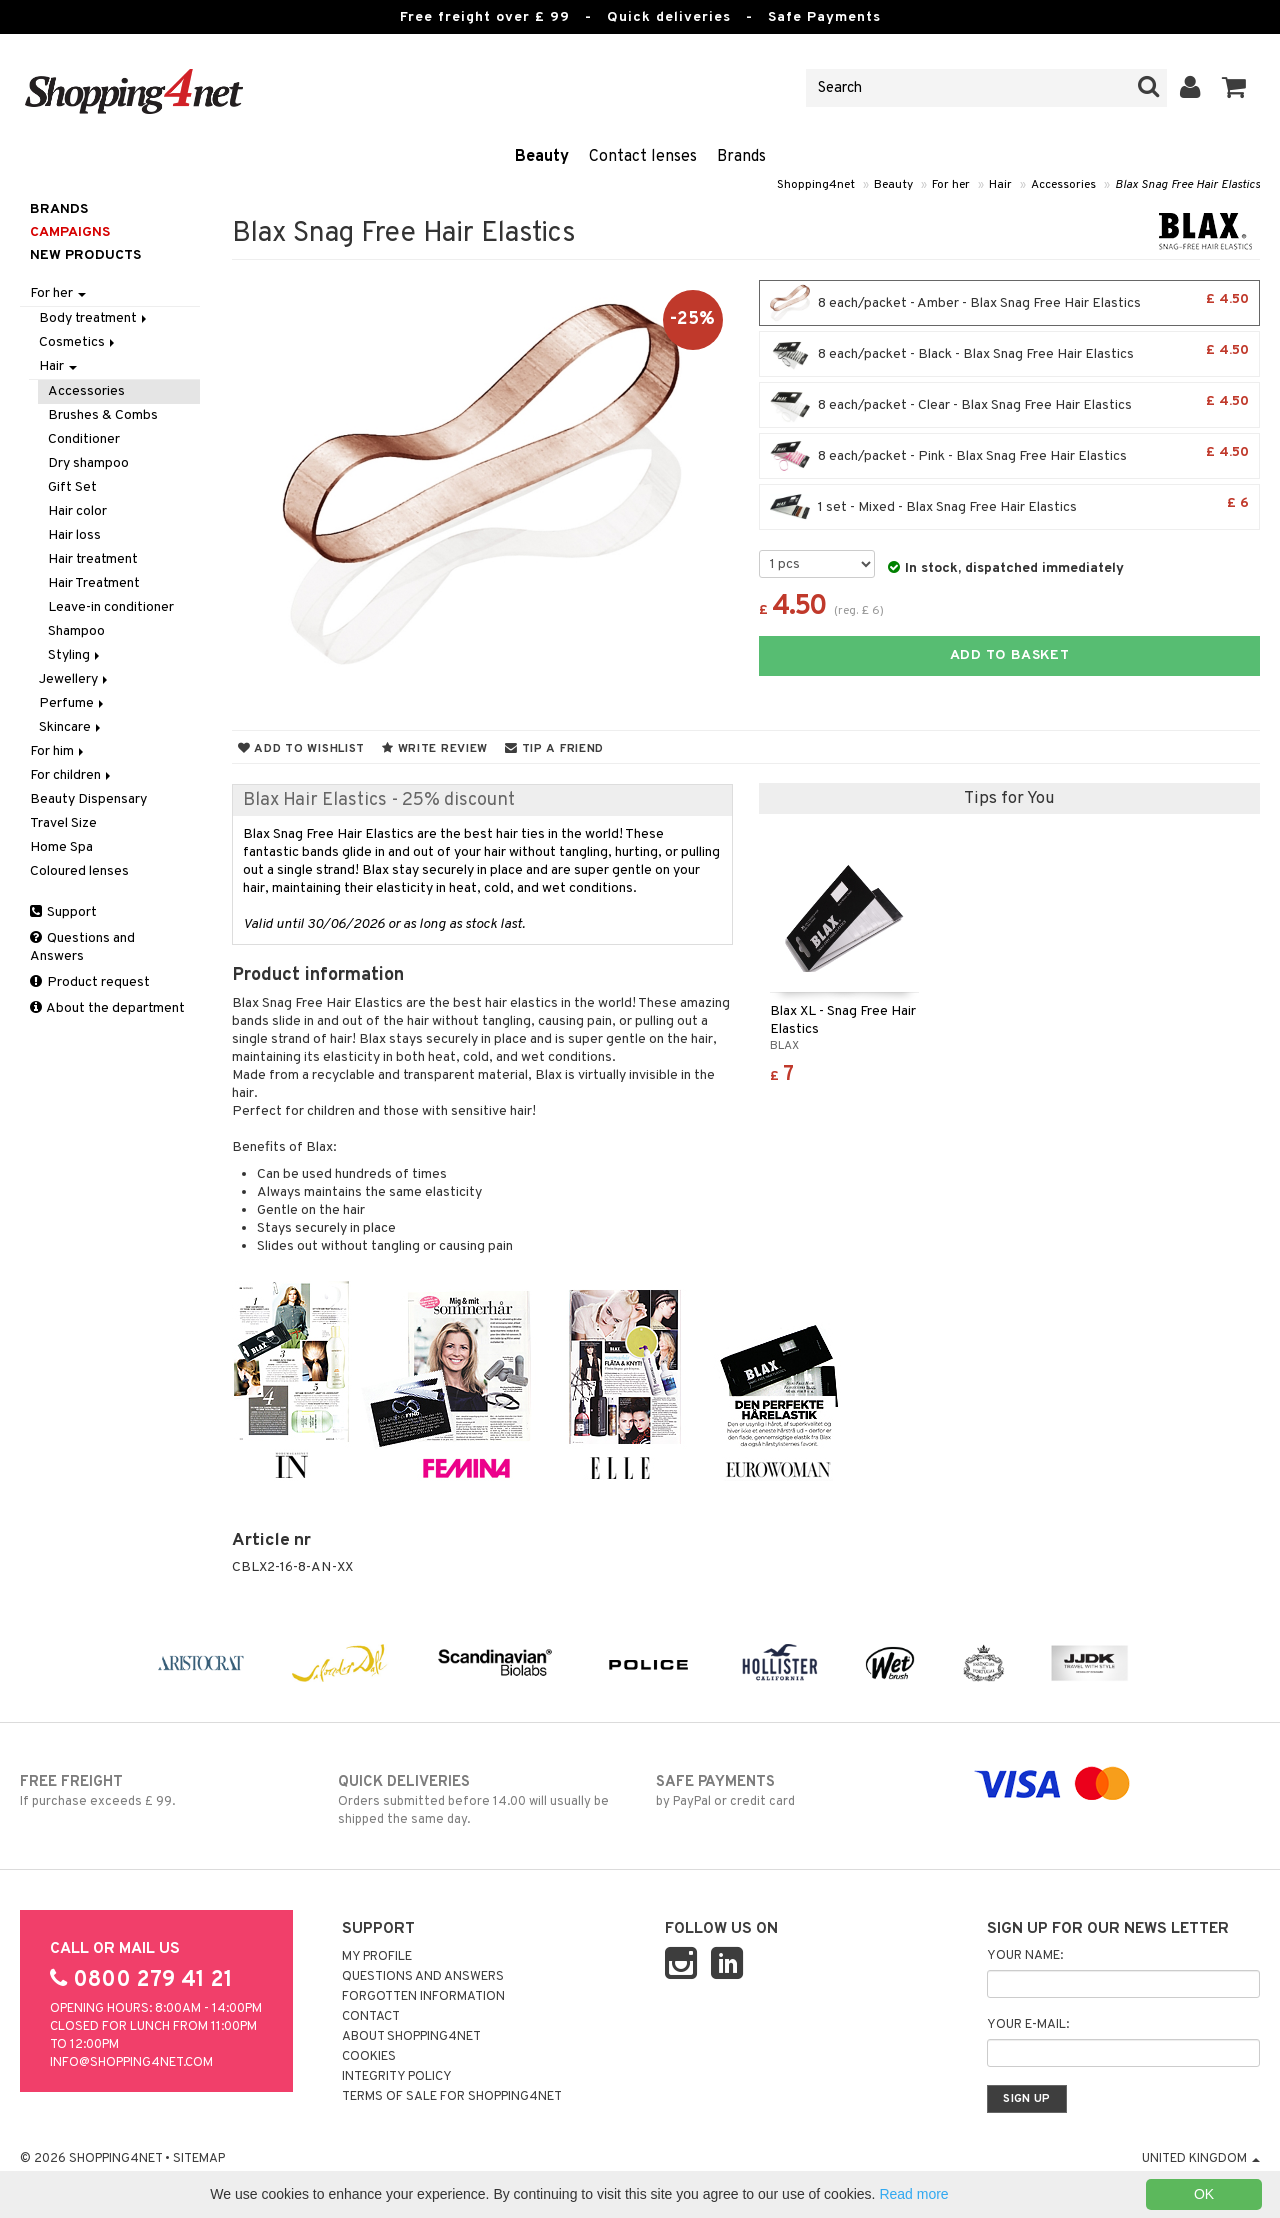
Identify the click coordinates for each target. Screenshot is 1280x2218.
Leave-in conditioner (111, 607)
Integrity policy (397, 2077)
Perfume (73, 703)
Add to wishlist (301, 749)
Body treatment (94, 318)
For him (58, 751)
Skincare (71, 727)
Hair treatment (93, 559)
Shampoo (76, 631)
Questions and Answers (82, 947)
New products (85, 255)
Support (63, 912)
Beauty (542, 157)
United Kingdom (1201, 2159)
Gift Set (72, 487)
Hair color (77, 511)
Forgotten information (423, 1997)
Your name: (1025, 1956)
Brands (741, 157)
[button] (1234, 88)
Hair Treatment (94, 583)
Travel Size (63, 823)
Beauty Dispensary (88, 799)
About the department (107, 1008)
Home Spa (61, 847)
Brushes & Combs (103, 415)
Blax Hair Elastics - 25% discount (379, 800)
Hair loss (74, 535)
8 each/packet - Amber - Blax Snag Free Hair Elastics (1009, 303)
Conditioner (84, 439)
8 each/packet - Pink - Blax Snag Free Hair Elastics (1009, 456)
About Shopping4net (411, 2037)
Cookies (369, 2057)
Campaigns (70, 232)
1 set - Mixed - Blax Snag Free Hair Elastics (1009, 507)
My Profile (377, 1957)
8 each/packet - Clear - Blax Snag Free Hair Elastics (1009, 405)
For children (72, 775)
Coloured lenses (79, 871)
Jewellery (75, 679)
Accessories (1063, 185)
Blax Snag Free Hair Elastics (1187, 185)
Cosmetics (78, 342)
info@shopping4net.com (131, 2063)
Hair (1000, 185)
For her (951, 185)
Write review (435, 749)
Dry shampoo (88, 463)
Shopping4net (816, 185)
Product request (90, 982)
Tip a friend (554, 749)
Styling (75, 655)
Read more (913, 2194)
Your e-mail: (1028, 2025)
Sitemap (199, 2159)
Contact (371, 2017)
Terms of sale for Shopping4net (452, 2097)
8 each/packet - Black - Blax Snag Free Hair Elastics (1009, 354)
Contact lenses (643, 157)
